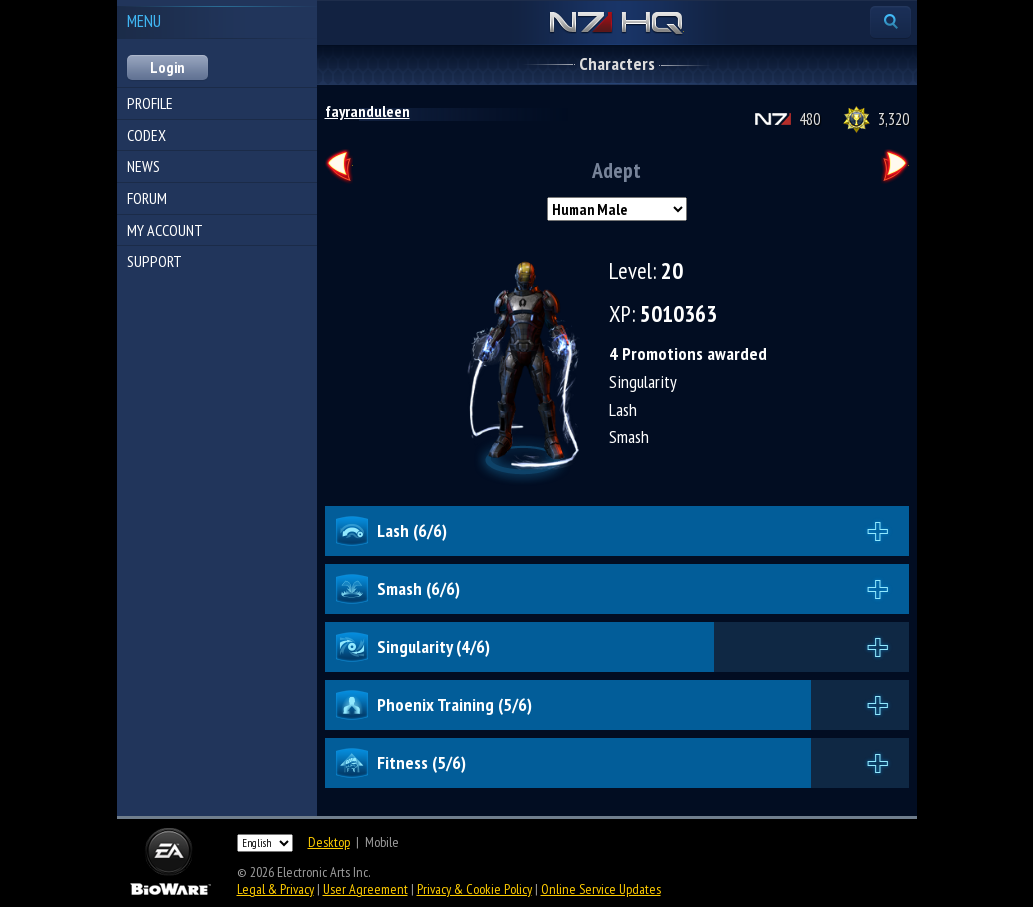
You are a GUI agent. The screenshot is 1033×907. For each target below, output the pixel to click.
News (143, 166)
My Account (165, 230)
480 (809, 119)
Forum (147, 198)
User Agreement (365, 889)
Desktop (329, 842)
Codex (146, 135)
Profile (150, 103)
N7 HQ (616, 24)
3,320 (893, 119)
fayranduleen (367, 111)
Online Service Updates (601, 889)
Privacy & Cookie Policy (474, 889)
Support (154, 261)
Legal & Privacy (275, 889)
